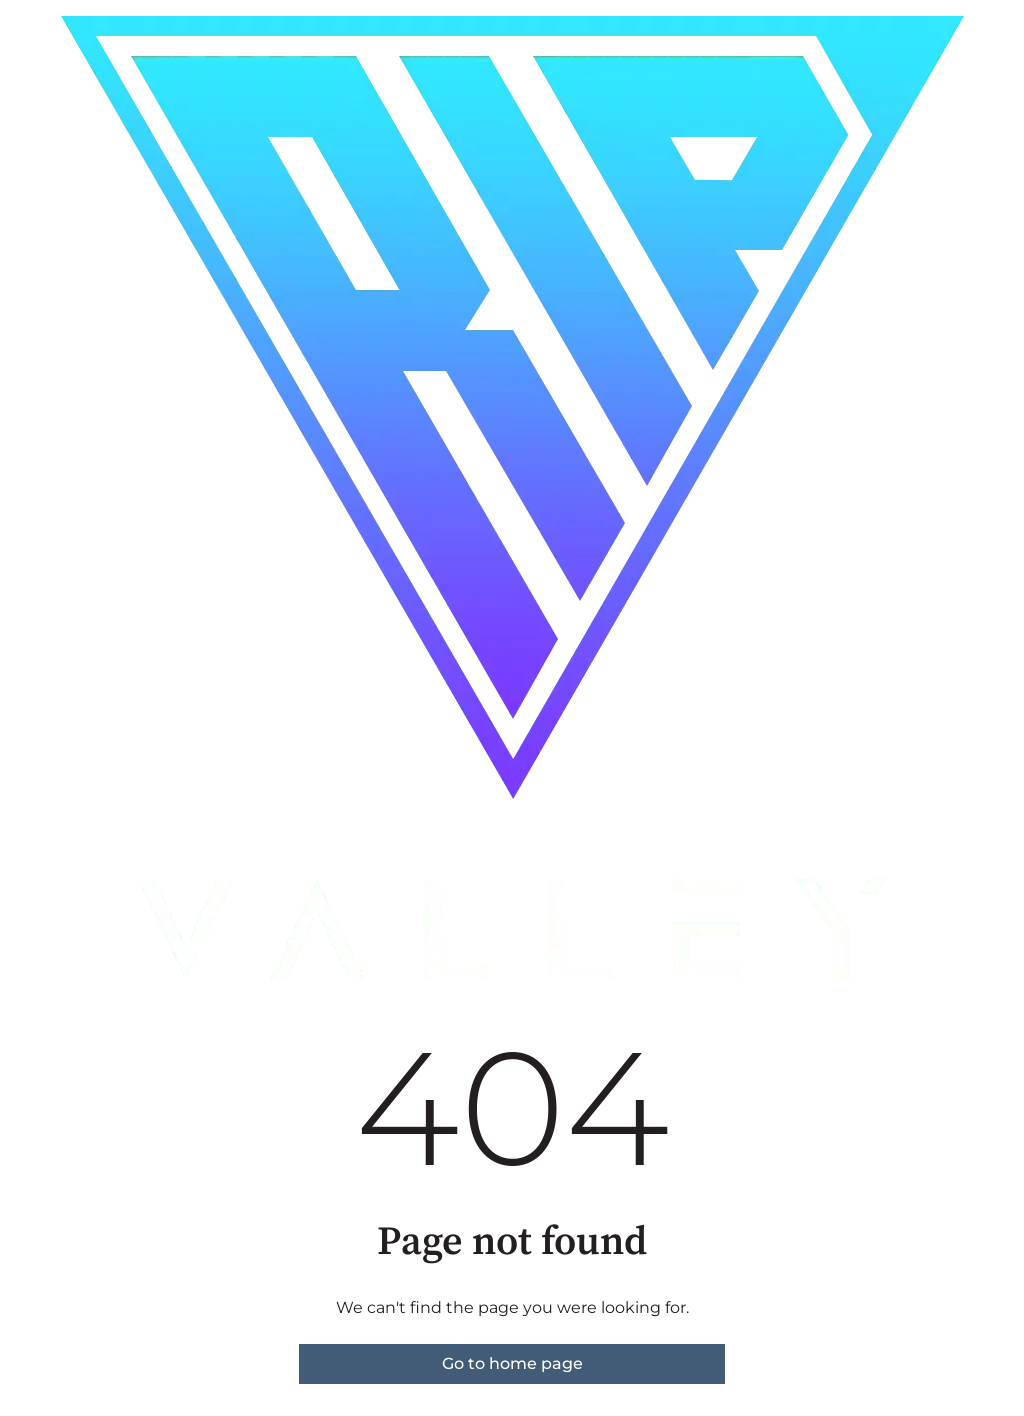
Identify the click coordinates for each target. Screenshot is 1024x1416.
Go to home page (512, 1363)
